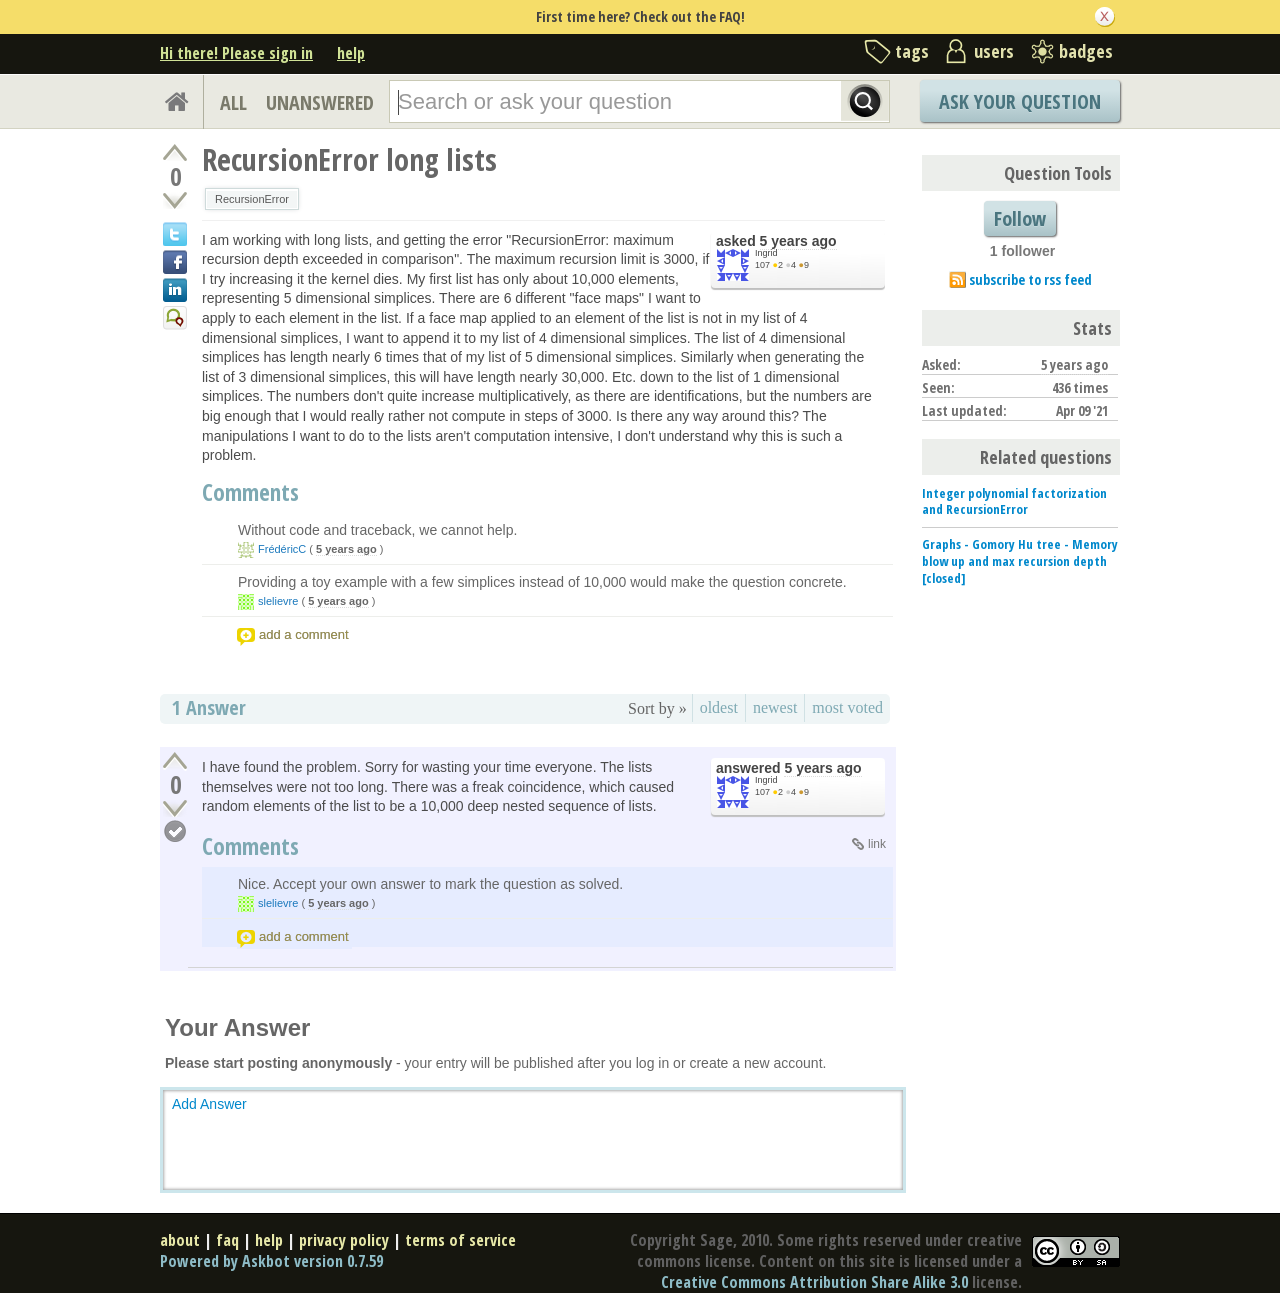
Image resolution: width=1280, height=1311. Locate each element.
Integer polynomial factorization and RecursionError (1014, 501)
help (351, 53)
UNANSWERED (320, 102)
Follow (1020, 218)
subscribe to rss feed (1030, 279)
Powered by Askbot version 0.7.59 (271, 1261)
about (180, 1240)
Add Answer (209, 1104)
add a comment (304, 634)
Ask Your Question (1020, 101)
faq (227, 1240)
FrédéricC (282, 549)
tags (912, 51)
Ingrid (766, 253)
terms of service (460, 1240)
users (994, 51)
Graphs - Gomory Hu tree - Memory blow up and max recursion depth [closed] (1020, 561)
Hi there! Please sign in (236, 53)
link (877, 844)
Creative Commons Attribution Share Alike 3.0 (814, 1282)
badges (1086, 51)
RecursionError (252, 199)
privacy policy (344, 1240)
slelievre (278, 601)
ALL (233, 102)
